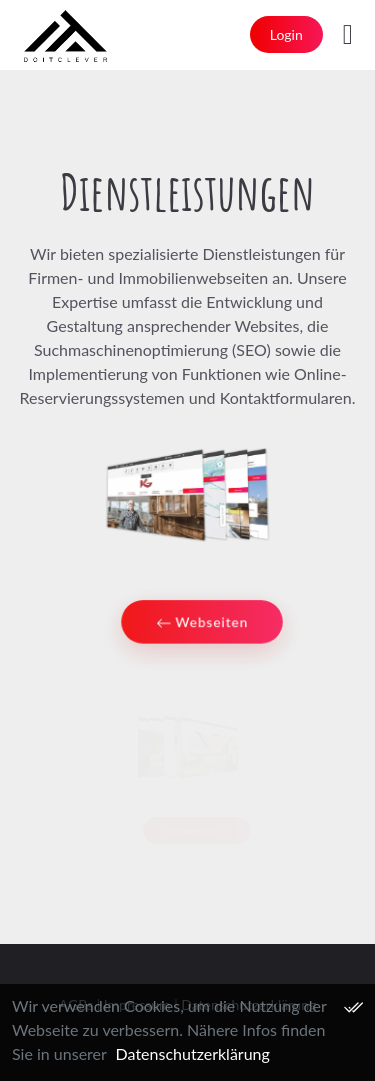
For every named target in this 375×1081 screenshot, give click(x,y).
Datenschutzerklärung (193, 1053)
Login (286, 34)
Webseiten (201, 623)
